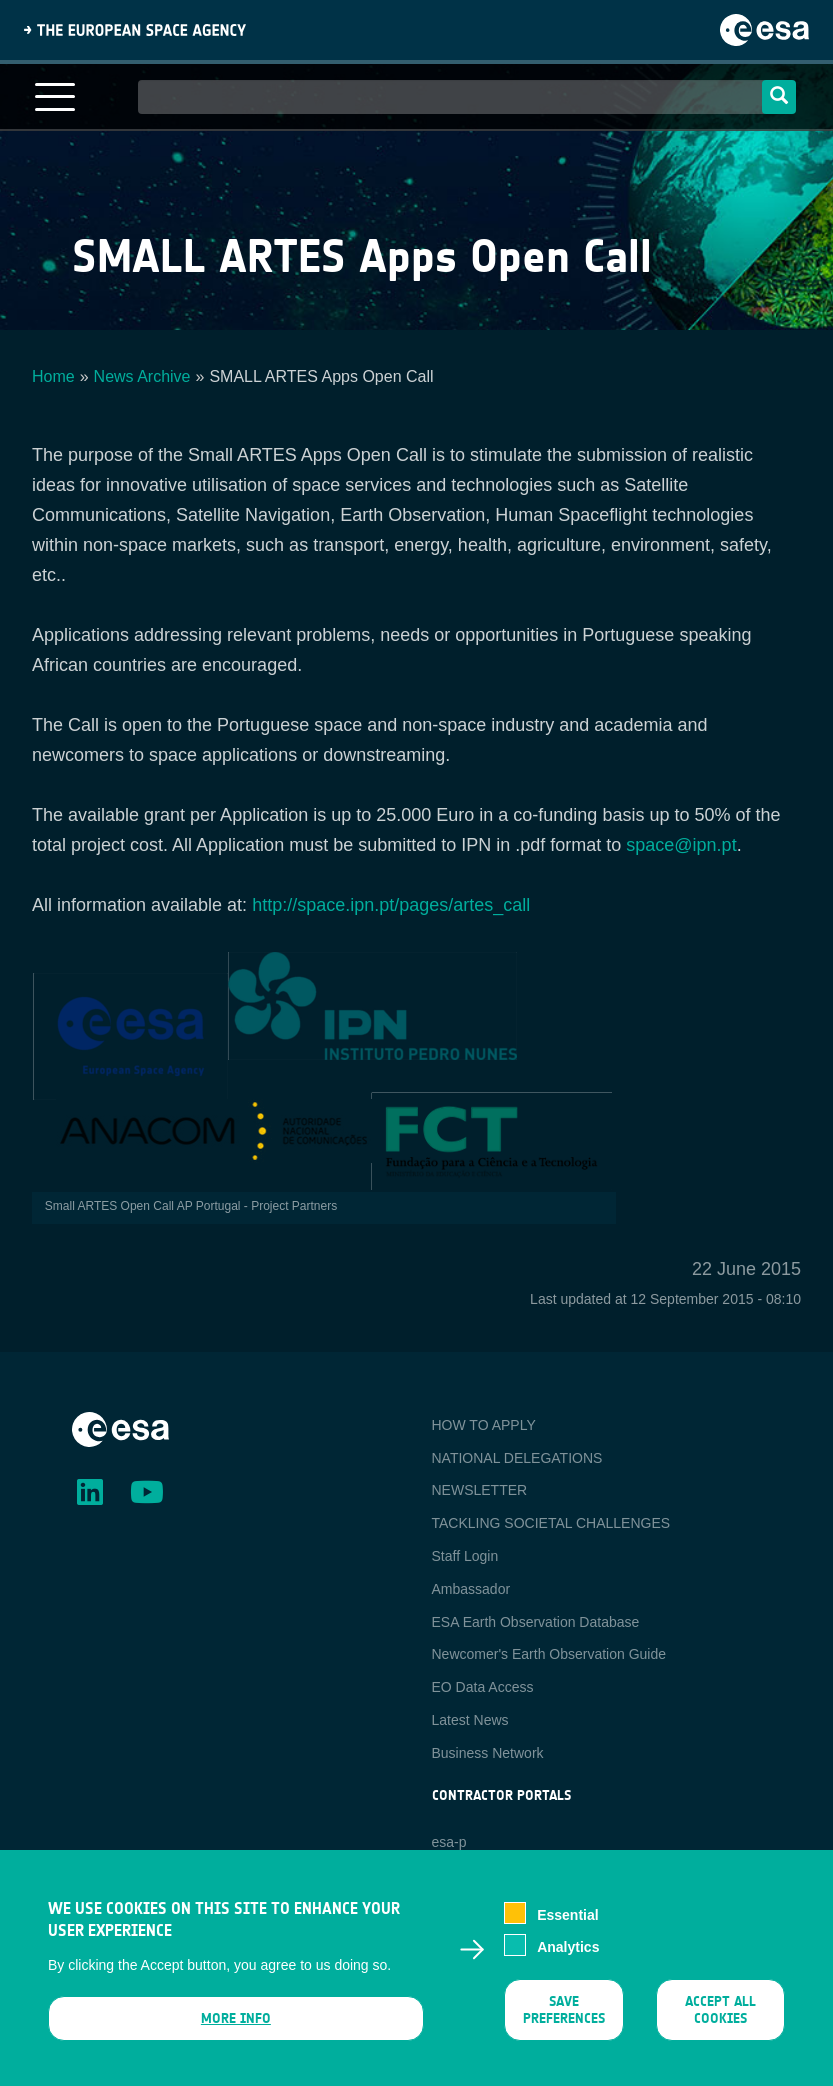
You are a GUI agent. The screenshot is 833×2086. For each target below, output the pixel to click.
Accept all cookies (720, 2020)
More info (236, 2028)
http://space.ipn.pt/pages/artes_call (391, 905)
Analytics (568, 1958)
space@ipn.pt (681, 845)
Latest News (470, 1720)
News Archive (142, 376)
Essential (567, 1926)
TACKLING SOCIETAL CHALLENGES (551, 1523)
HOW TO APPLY (484, 1425)
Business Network (488, 1753)
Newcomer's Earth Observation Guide (549, 1654)
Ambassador (471, 1589)
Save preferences (564, 2020)
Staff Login (465, 1556)
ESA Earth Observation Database (536, 1622)
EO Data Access (483, 1687)
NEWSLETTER (480, 1490)
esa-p (449, 1842)
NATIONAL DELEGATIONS (517, 1458)
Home (53, 376)
